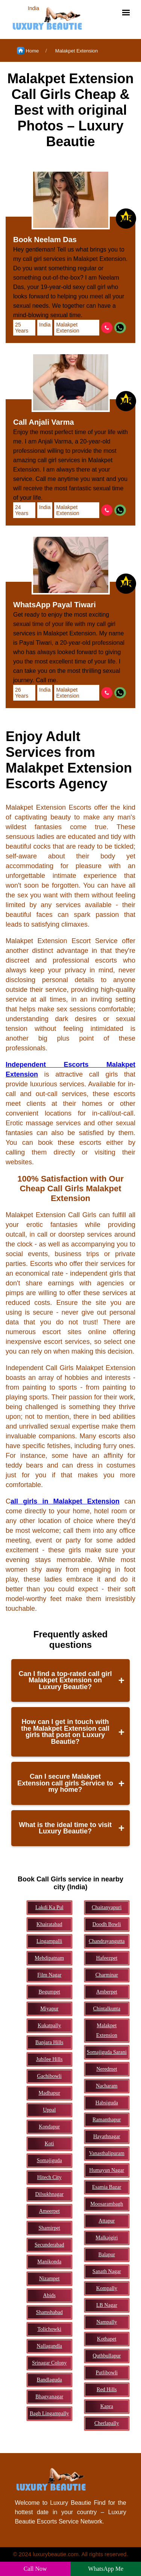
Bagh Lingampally (49, 2413)
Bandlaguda (49, 2380)
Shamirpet (49, 2228)
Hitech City (49, 2177)
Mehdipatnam (49, 1958)
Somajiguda (49, 2160)
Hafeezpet (106, 1958)
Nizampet (49, 2278)
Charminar (107, 1975)
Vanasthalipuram (106, 2153)
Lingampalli (49, 1941)
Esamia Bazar (106, 2187)
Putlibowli (107, 2372)
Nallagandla (49, 2346)
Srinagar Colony (49, 2363)
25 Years (21, 328)
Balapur (107, 2254)
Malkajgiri (107, 2238)
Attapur (107, 2221)
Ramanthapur (106, 2119)
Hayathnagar (106, 2136)
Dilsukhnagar (49, 2194)
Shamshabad (49, 2312)
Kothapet (106, 2339)
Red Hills (107, 2389)
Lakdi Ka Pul (49, 1907)
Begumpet (49, 1992)
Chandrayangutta (107, 1941)
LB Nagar (106, 2305)
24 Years (21, 510)
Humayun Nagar (106, 2170)
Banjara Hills (49, 2042)
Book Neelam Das (45, 239)
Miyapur (49, 2008)
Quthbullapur (106, 2356)
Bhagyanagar (49, 2396)
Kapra (106, 2406)
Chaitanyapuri (106, 1907)
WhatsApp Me (105, 2569)
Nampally (106, 2322)
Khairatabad (49, 1924)
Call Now (35, 2569)
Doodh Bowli (106, 1924)
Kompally (106, 2288)
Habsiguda (107, 2103)
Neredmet (106, 2069)
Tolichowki (49, 2329)
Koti (49, 2143)
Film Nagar (49, 1975)
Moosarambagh (106, 2204)
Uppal (49, 2110)
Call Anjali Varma (43, 422)
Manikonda (49, 2261)
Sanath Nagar (106, 2271)
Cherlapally (106, 2423)
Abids (49, 2295)
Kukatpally (49, 2025)
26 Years (21, 693)
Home (28, 50)
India (44, 325)
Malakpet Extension (76, 51)
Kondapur (49, 2127)
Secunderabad (49, 2245)
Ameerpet (49, 2211)
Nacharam (107, 2086)
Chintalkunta (106, 2008)
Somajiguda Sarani (107, 2052)
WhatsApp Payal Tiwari (54, 605)
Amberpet (106, 1992)
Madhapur (49, 2093)
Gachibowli (49, 2076)
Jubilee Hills (49, 2059)
